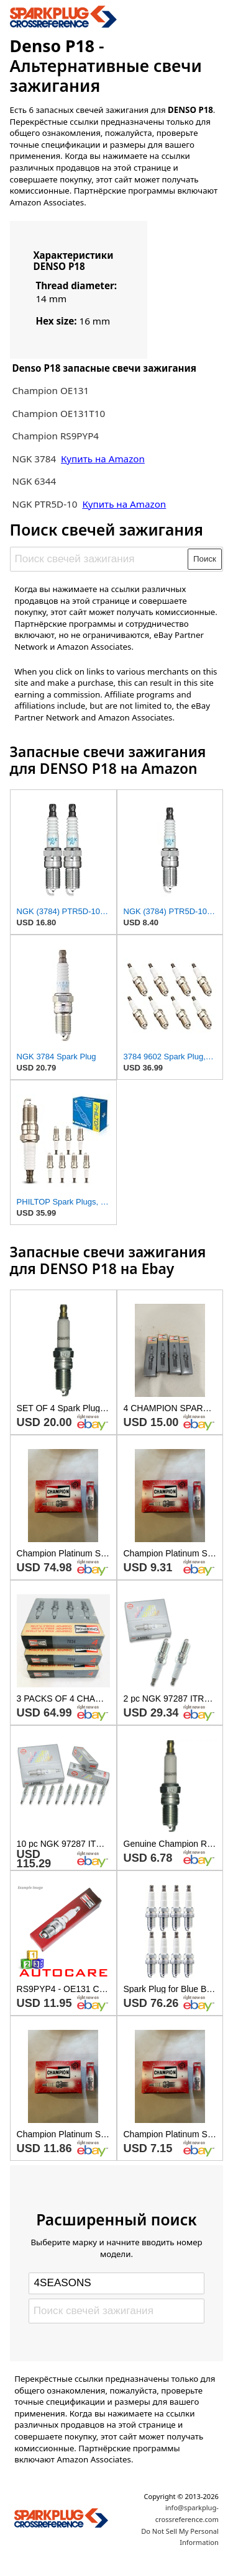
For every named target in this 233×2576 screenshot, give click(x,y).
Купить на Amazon (103, 458)
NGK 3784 (35, 458)
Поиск (204, 558)
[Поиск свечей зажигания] (99, 559)
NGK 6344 (34, 481)
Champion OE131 (50, 390)
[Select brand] (116, 2283)
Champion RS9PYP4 (55, 435)
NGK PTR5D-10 (46, 504)
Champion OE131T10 (58, 413)
